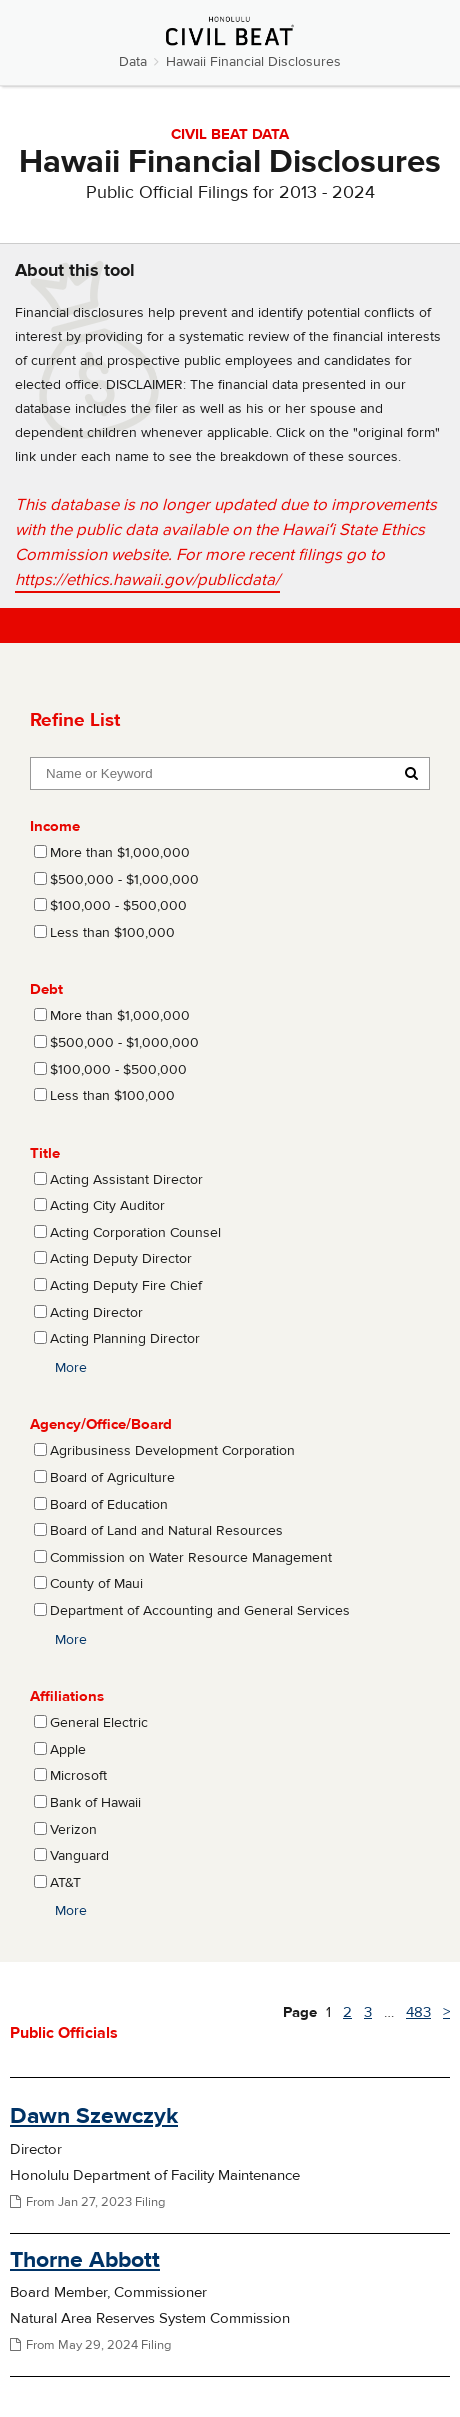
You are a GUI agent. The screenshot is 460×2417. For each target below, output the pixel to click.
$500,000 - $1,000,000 (124, 880)
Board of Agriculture (112, 1478)
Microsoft (78, 1776)
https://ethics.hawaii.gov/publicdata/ (147, 580)
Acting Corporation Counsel (135, 1233)
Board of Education (109, 1505)
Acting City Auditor (107, 1206)
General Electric (99, 1723)
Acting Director (96, 1313)
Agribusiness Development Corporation (172, 1451)
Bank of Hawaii (95, 1803)
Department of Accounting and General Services (200, 1611)
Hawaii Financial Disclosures (253, 62)
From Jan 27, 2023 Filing (87, 2202)
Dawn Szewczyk (94, 2115)
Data (133, 62)
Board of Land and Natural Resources (166, 1531)
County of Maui (96, 1584)
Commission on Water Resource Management (191, 1558)
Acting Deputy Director (121, 1259)
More (71, 1368)
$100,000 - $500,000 (118, 906)
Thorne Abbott (85, 2259)
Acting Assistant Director (126, 1180)
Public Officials (64, 2033)
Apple (68, 1750)
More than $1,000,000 (120, 853)
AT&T (65, 1883)
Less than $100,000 (112, 933)
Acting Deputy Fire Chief (126, 1286)
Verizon (73, 1830)
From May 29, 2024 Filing (90, 2345)
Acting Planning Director (125, 1339)
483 (418, 2012)
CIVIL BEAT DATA (230, 134)
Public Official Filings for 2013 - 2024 (230, 192)
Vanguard (79, 1856)
